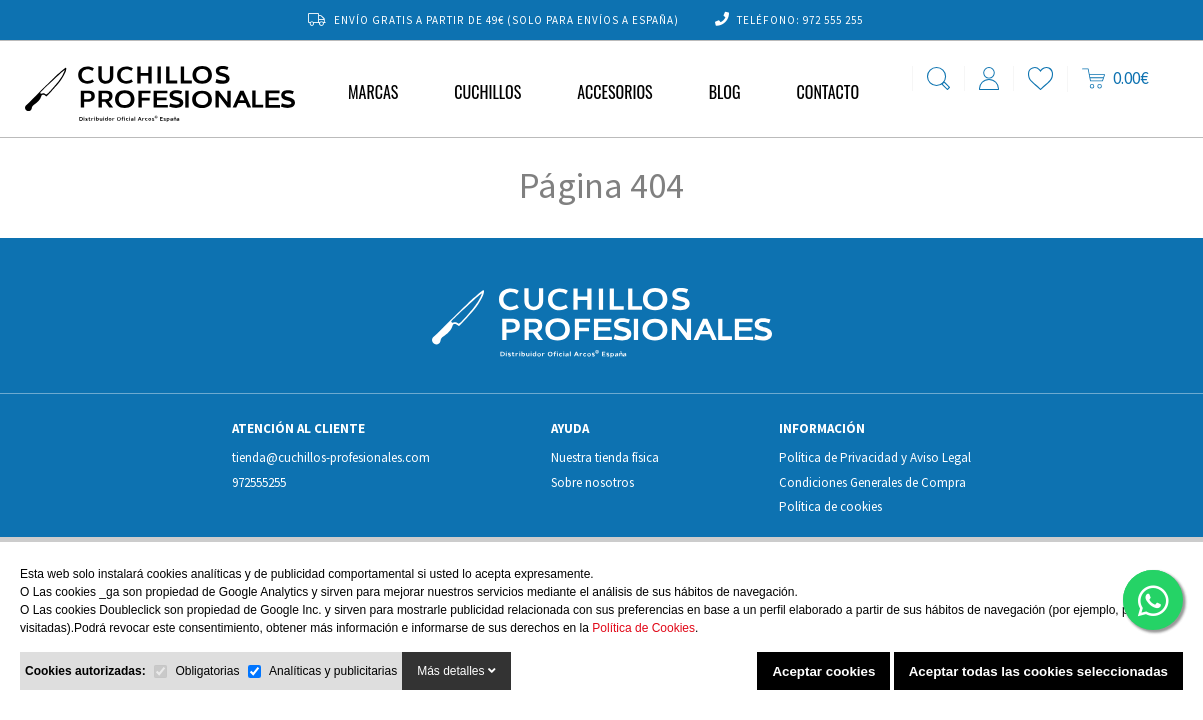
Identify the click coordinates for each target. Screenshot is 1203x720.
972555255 (259, 482)
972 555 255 (833, 20)
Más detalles (456, 671)
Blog (725, 92)
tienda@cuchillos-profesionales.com (331, 457)
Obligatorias (207, 671)
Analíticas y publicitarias (333, 671)
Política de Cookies (643, 628)
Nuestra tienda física (605, 457)
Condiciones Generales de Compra (872, 482)
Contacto (828, 92)
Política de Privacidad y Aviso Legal (875, 457)
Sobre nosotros (592, 482)
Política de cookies (830, 506)
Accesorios (614, 92)
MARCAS (373, 92)
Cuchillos (487, 92)
